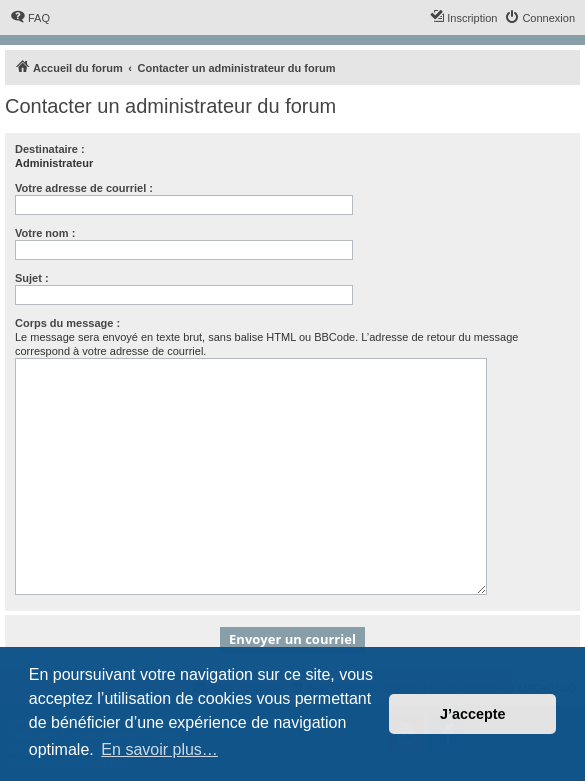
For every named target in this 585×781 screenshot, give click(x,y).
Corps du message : (67, 323)
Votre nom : (45, 233)
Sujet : (32, 278)
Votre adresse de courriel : (84, 188)
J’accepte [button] (473, 714)
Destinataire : (50, 149)
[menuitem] (30, 18)
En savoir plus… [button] (159, 749)
